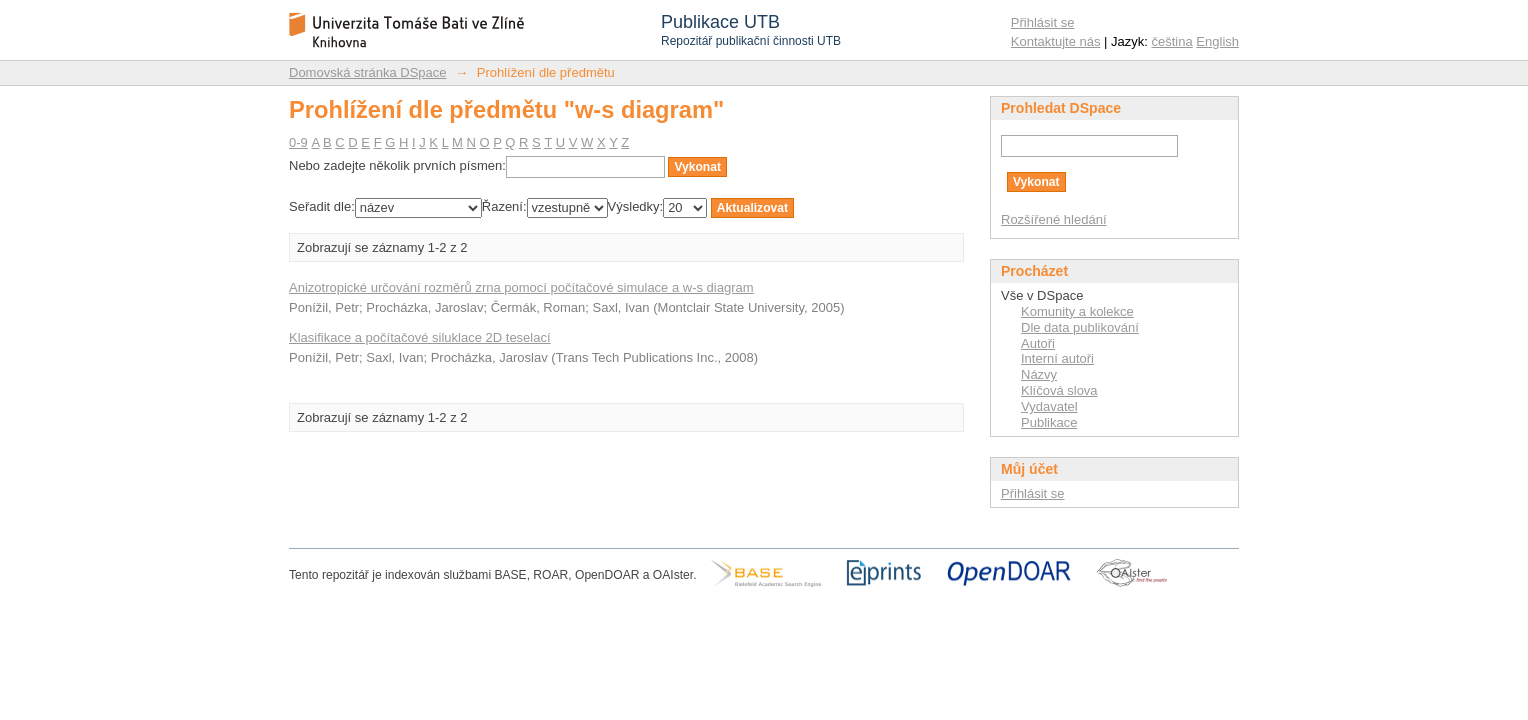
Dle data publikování (1080, 327)
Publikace (1049, 422)
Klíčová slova (1059, 390)
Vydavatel (1049, 406)
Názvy (1039, 374)
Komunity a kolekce (1077, 311)
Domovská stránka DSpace (368, 72)
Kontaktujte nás (1056, 41)
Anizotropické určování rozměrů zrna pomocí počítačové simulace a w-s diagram (521, 287)
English (1217, 41)
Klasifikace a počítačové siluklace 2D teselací (420, 337)
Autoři (1038, 343)
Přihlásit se (1043, 22)
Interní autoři (1057, 358)
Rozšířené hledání (1054, 219)
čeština (1172, 41)
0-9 (298, 142)
